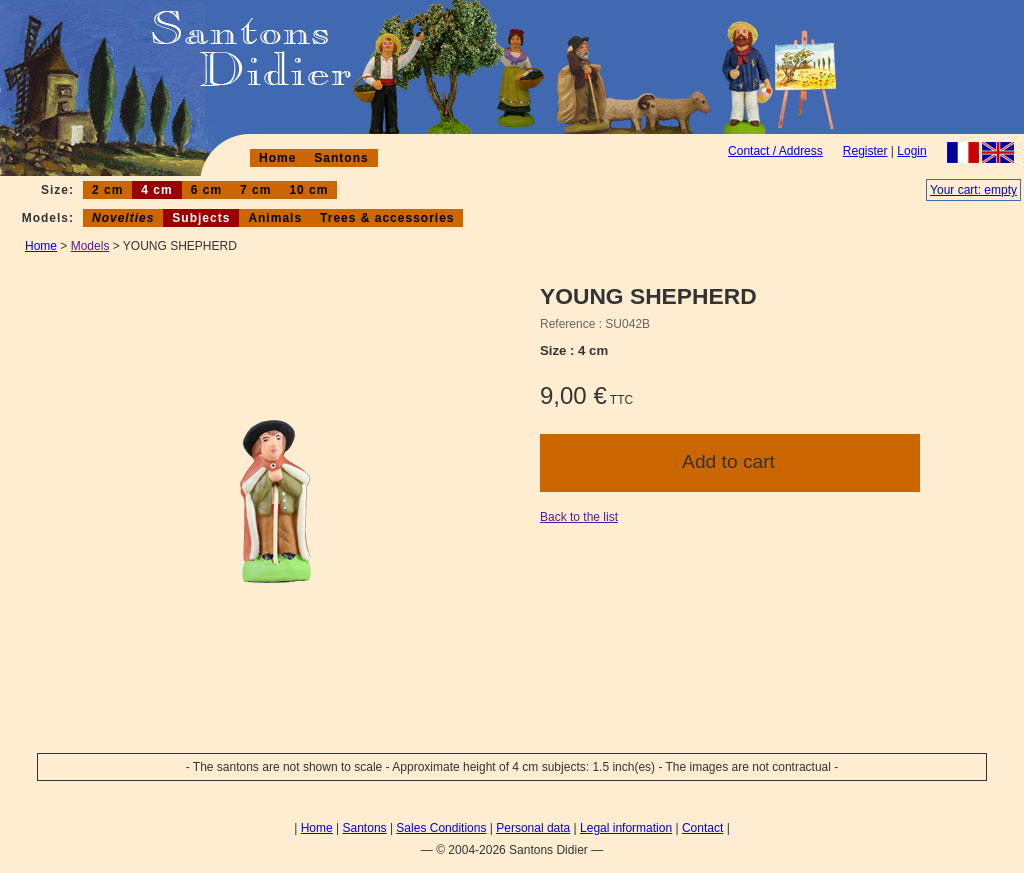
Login (911, 151)
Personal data (533, 828)
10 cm (308, 190)
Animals (275, 218)
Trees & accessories (387, 218)
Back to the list (579, 517)
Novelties (123, 218)
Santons (341, 158)
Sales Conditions (441, 828)
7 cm (255, 190)
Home (277, 158)
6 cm (206, 190)
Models (90, 246)
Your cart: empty (973, 190)
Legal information (626, 828)
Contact (702, 828)
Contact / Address (775, 151)
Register (865, 151)
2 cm (107, 190)
